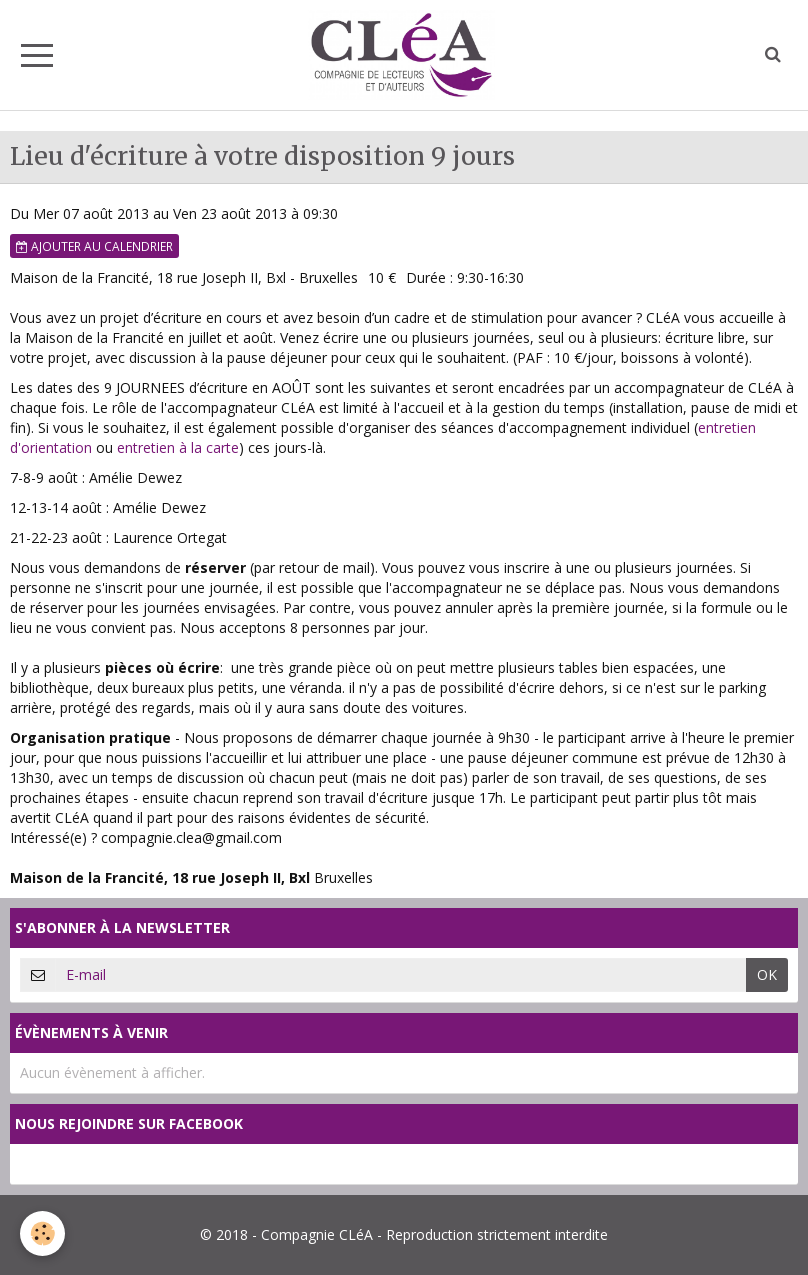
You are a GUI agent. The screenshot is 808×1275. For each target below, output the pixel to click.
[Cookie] (42, 1233)
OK (767, 974)
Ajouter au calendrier (94, 246)
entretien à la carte (178, 447)
